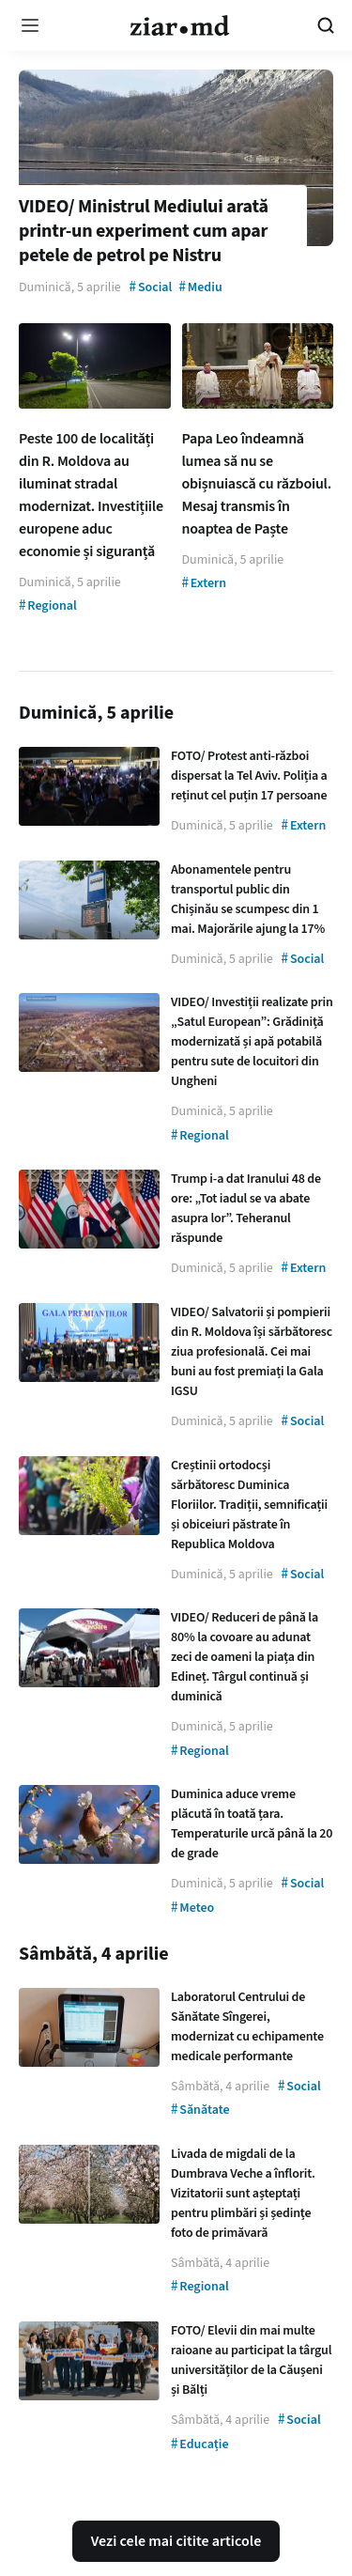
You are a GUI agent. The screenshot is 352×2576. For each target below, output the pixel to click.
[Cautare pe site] (325, 25)
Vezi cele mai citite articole (176, 2541)
